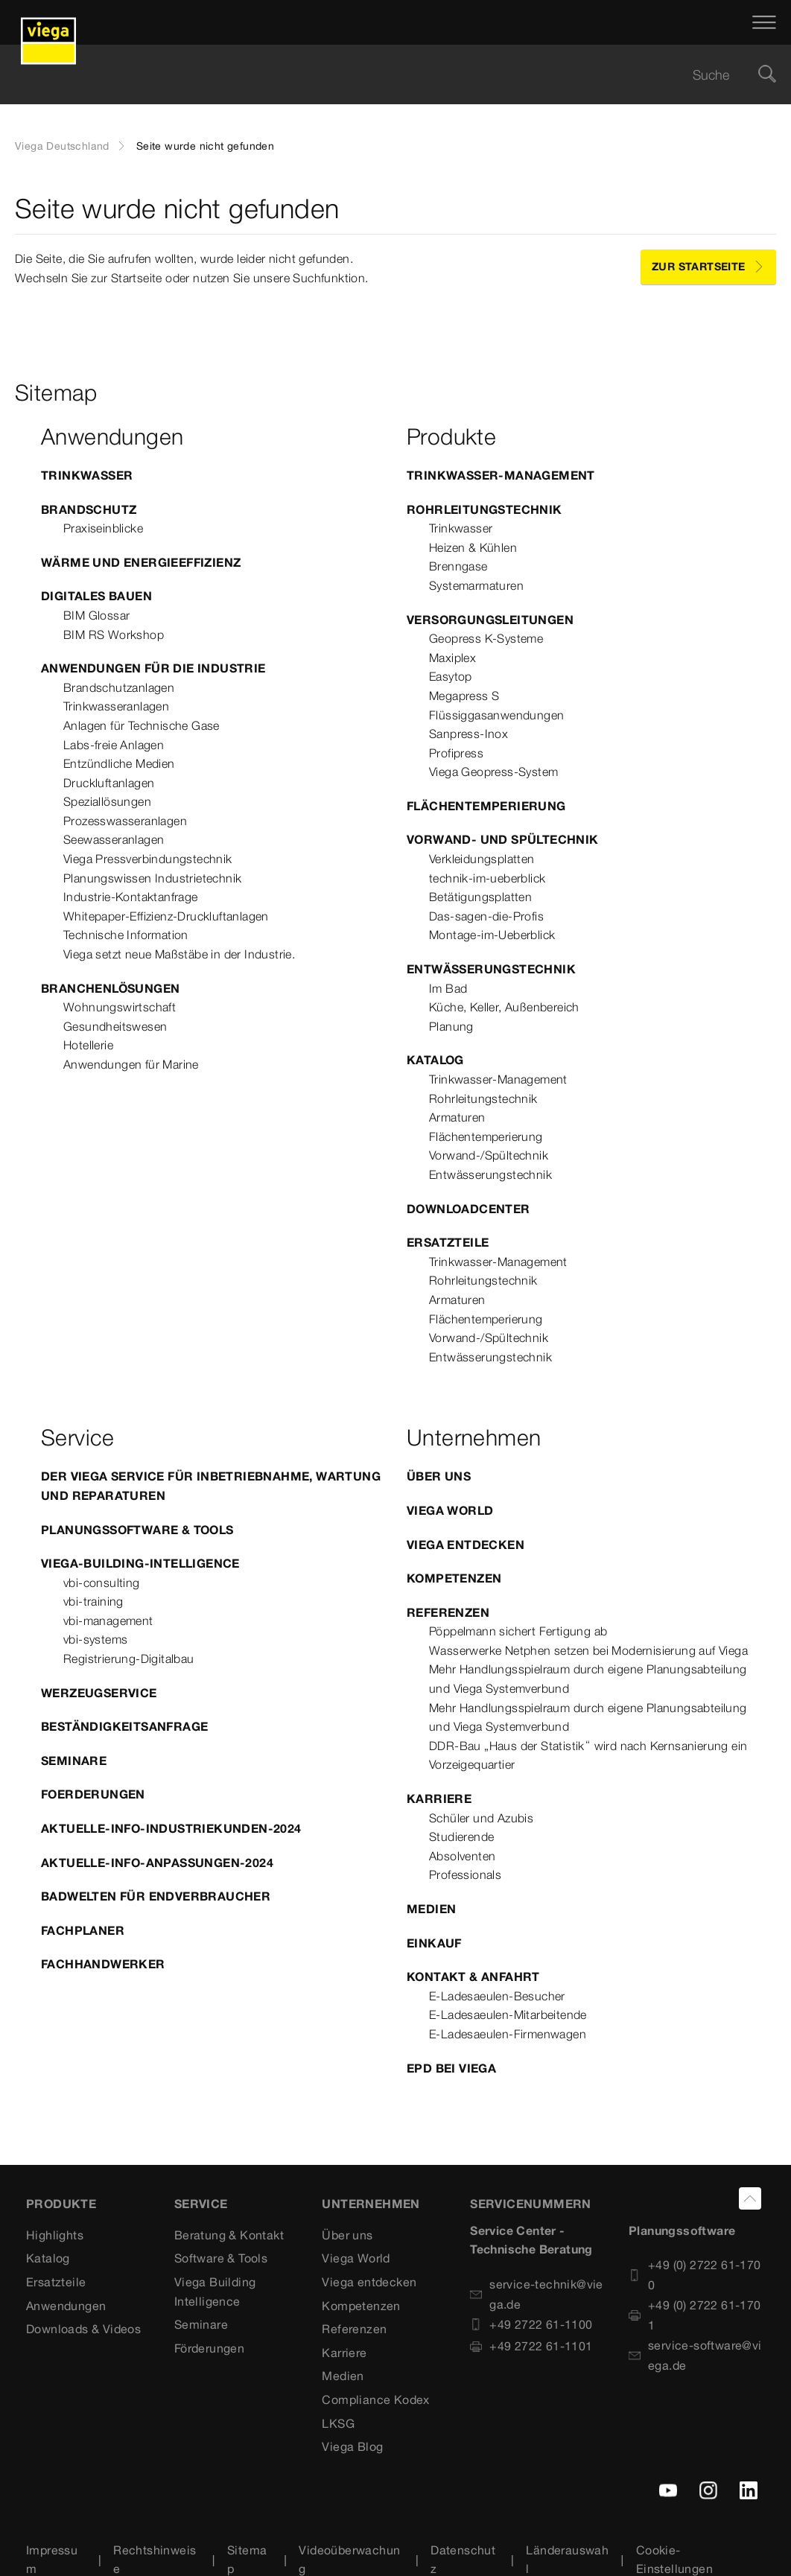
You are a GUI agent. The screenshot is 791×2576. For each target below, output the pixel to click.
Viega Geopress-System (493, 771)
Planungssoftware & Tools (137, 1529)
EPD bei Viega (451, 2068)
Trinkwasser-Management (501, 475)
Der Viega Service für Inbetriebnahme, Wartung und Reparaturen (211, 1486)
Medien (431, 1908)
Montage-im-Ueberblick (492, 934)
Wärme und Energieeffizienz (141, 562)
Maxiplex (452, 657)
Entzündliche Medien (119, 763)
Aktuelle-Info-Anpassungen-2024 (157, 1862)
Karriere (439, 1798)
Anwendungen (66, 2305)
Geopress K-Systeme (486, 638)
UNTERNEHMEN (370, 2203)
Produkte (61, 2203)
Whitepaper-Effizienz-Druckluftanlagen (166, 916)
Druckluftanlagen (108, 782)
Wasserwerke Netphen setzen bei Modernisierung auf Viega (588, 1650)
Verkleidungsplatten (482, 858)
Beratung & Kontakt (229, 2234)
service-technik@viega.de (536, 2294)
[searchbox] (383, 75)
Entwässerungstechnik (491, 968)
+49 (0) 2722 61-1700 (695, 2274)
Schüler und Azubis (481, 1817)
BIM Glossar (96, 615)
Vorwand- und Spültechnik (503, 839)
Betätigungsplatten (480, 896)
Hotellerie (88, 1044)
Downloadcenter (468, 1208)
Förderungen (209, 2348)
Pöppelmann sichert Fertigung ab (518, 1630)
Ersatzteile (448, 1242)
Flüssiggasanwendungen (496, 714)
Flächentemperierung (486, 805)
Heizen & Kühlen (473, 547)
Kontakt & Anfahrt (473, 1976)
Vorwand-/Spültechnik (488, 1155)
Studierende (461, 1836)
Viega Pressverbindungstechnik (147, 858)
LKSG (338, 2423)
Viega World (450, 1510)
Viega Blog (352, 2446)
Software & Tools (220, 2258)
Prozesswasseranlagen (125, 820)
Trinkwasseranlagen (116, 706)
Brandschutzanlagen (118, 687)
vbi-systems (95, 1639)
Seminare (74, 1760)
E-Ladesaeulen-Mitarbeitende (508, 2014)
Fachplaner (82, 1930)
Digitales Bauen (96, 595)
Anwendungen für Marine (131, 1064)
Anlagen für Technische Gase (141, 725)
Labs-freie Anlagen (113, 744)
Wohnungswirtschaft (119, 1006)
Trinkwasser (87, 475)
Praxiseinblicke (103, 528)
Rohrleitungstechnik (484, 509)
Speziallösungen (107, 801)
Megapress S (464, 695)
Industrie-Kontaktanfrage (130, 896)
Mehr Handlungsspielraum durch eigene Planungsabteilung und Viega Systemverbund (588, 1678)
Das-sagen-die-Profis (486, 916)
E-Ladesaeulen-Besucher (497, 1995)
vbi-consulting (101, 1582)
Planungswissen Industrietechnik (152, 878)
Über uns (439, 1476)
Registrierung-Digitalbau (128, 1658)
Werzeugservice (99, 1692)
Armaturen (457, 1117)
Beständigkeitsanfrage (124, 1726)
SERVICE (201, 2203)
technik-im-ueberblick (487, 878)
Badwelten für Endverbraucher (155, 1896)
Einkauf (434, 1943)
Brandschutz (88, 509)
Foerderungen (93, 1794)
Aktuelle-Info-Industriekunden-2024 (171, 1828)
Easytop (450, 676)
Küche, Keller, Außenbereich (504, 1006)
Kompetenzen (454, 1578)
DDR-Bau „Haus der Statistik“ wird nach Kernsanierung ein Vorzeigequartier (588, 1755)
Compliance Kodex (375, 2399)
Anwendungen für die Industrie (153, 668)
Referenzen (448, 1612)
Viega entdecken (465, 1544)
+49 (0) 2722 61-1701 (695, 2314)
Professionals (465, 1874)
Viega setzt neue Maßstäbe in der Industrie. (179, 954)
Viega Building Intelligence (215, 2291)
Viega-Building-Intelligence (140, 1563)
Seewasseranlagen (113, 839)
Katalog (435, 1059)
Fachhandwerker (103, 1963)
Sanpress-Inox (468, 733)
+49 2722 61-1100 (531, 2324)
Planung (451, 1026)
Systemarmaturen (476, 585)
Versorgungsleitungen (490, 619)
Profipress (456, 752)
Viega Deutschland (62, 146)
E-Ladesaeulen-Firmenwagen (507, 2033)
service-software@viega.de (695, 2355)
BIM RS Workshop (113, 634)
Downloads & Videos (83, 2328)
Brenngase (458, 566)
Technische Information (125, 934)
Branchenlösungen (110, 988)
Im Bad (448, 988)
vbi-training (93, 1601)
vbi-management (108, 1620)
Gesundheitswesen (115, 1026)
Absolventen (462, 1855)
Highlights (54, 2234)
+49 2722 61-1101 (531, 2345)
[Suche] (767, 75)
